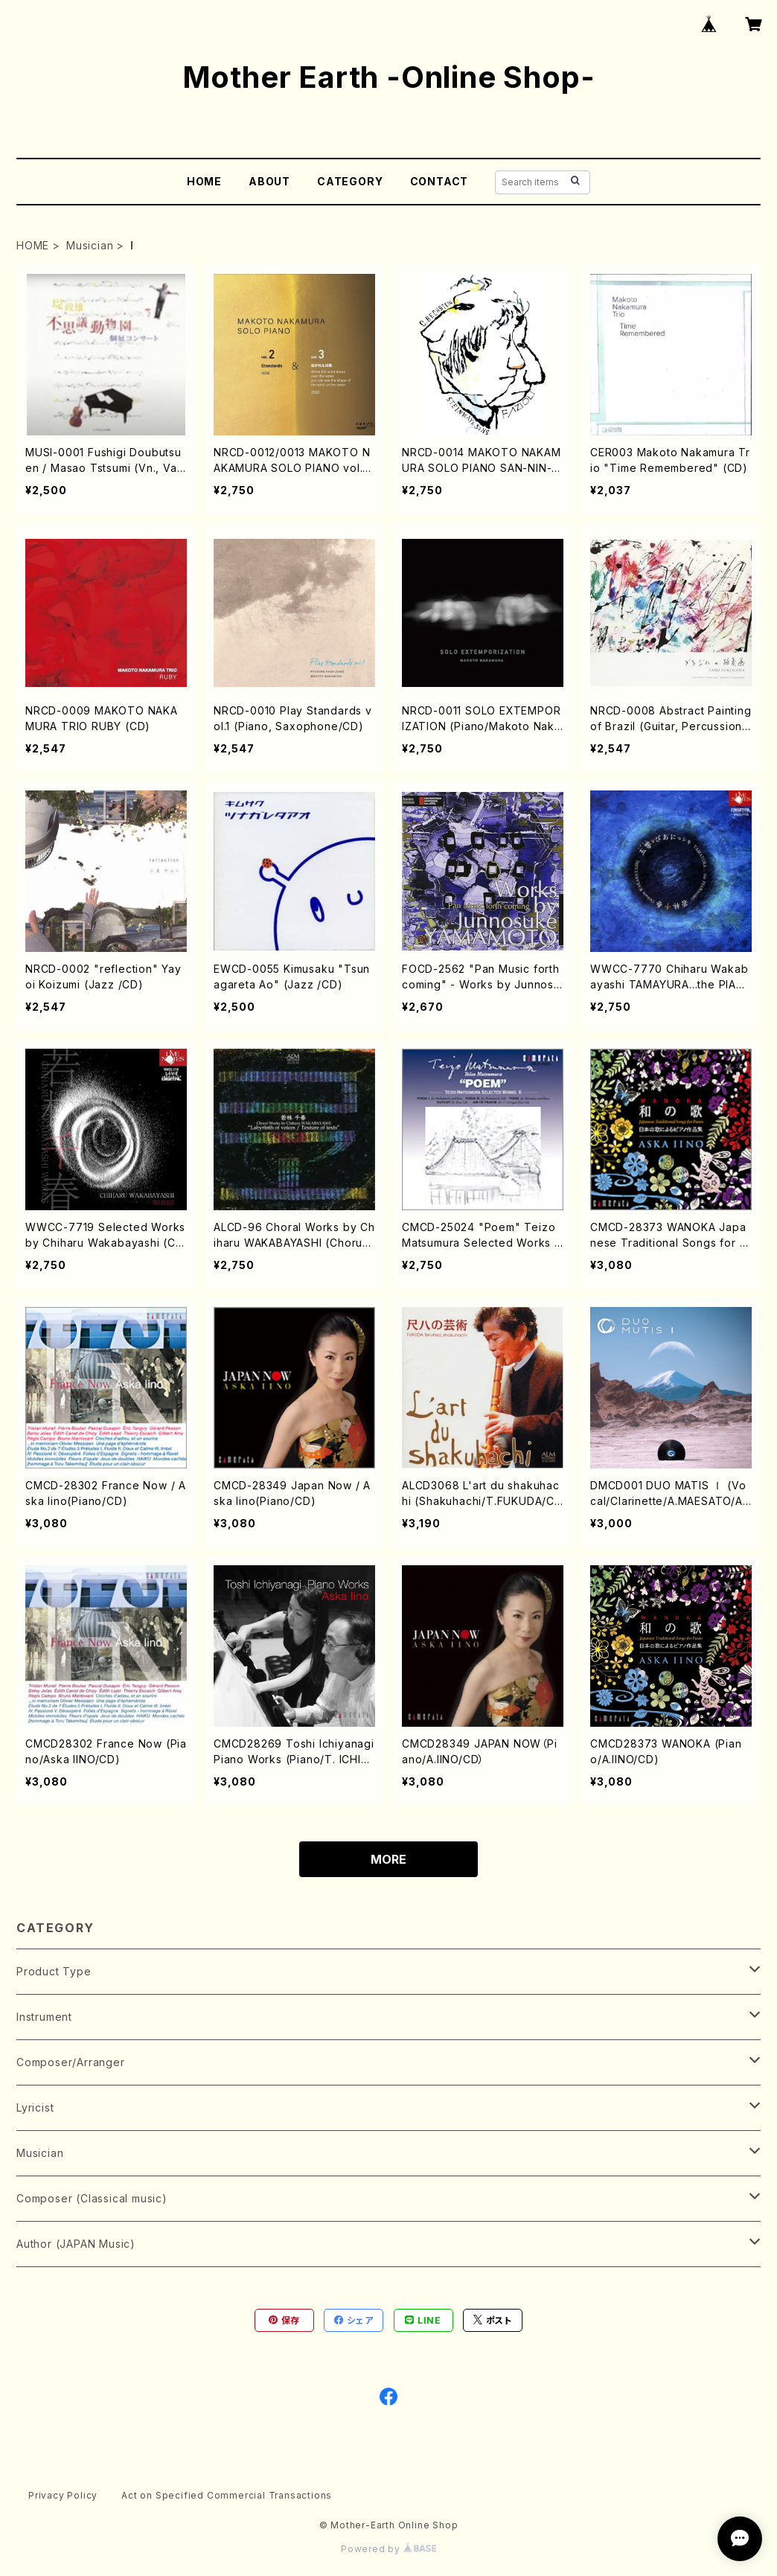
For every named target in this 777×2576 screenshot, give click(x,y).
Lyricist (35, 2107)
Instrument (44, 2016)
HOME (204, 181)
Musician (89, 245)
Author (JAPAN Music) (75, 2243)
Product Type (54, 1971)
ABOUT (269, 181)
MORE (388, 1859)
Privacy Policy (62, 2495)
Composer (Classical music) (91, 2198)
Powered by (388, 2548)
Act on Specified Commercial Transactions (226, 2495)
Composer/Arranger (70, 2062)
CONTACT (439, 181)
